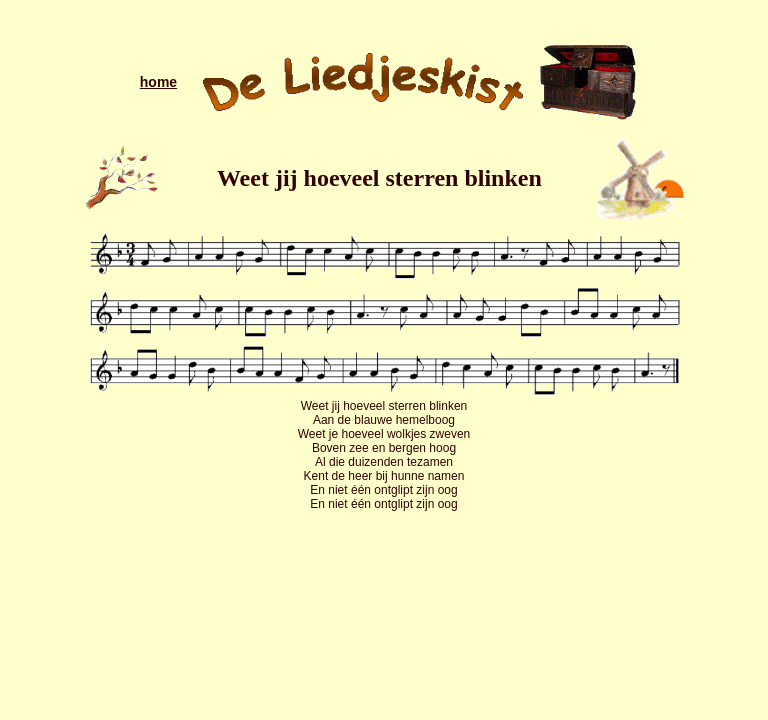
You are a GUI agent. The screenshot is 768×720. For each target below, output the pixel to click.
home (158, 82)
